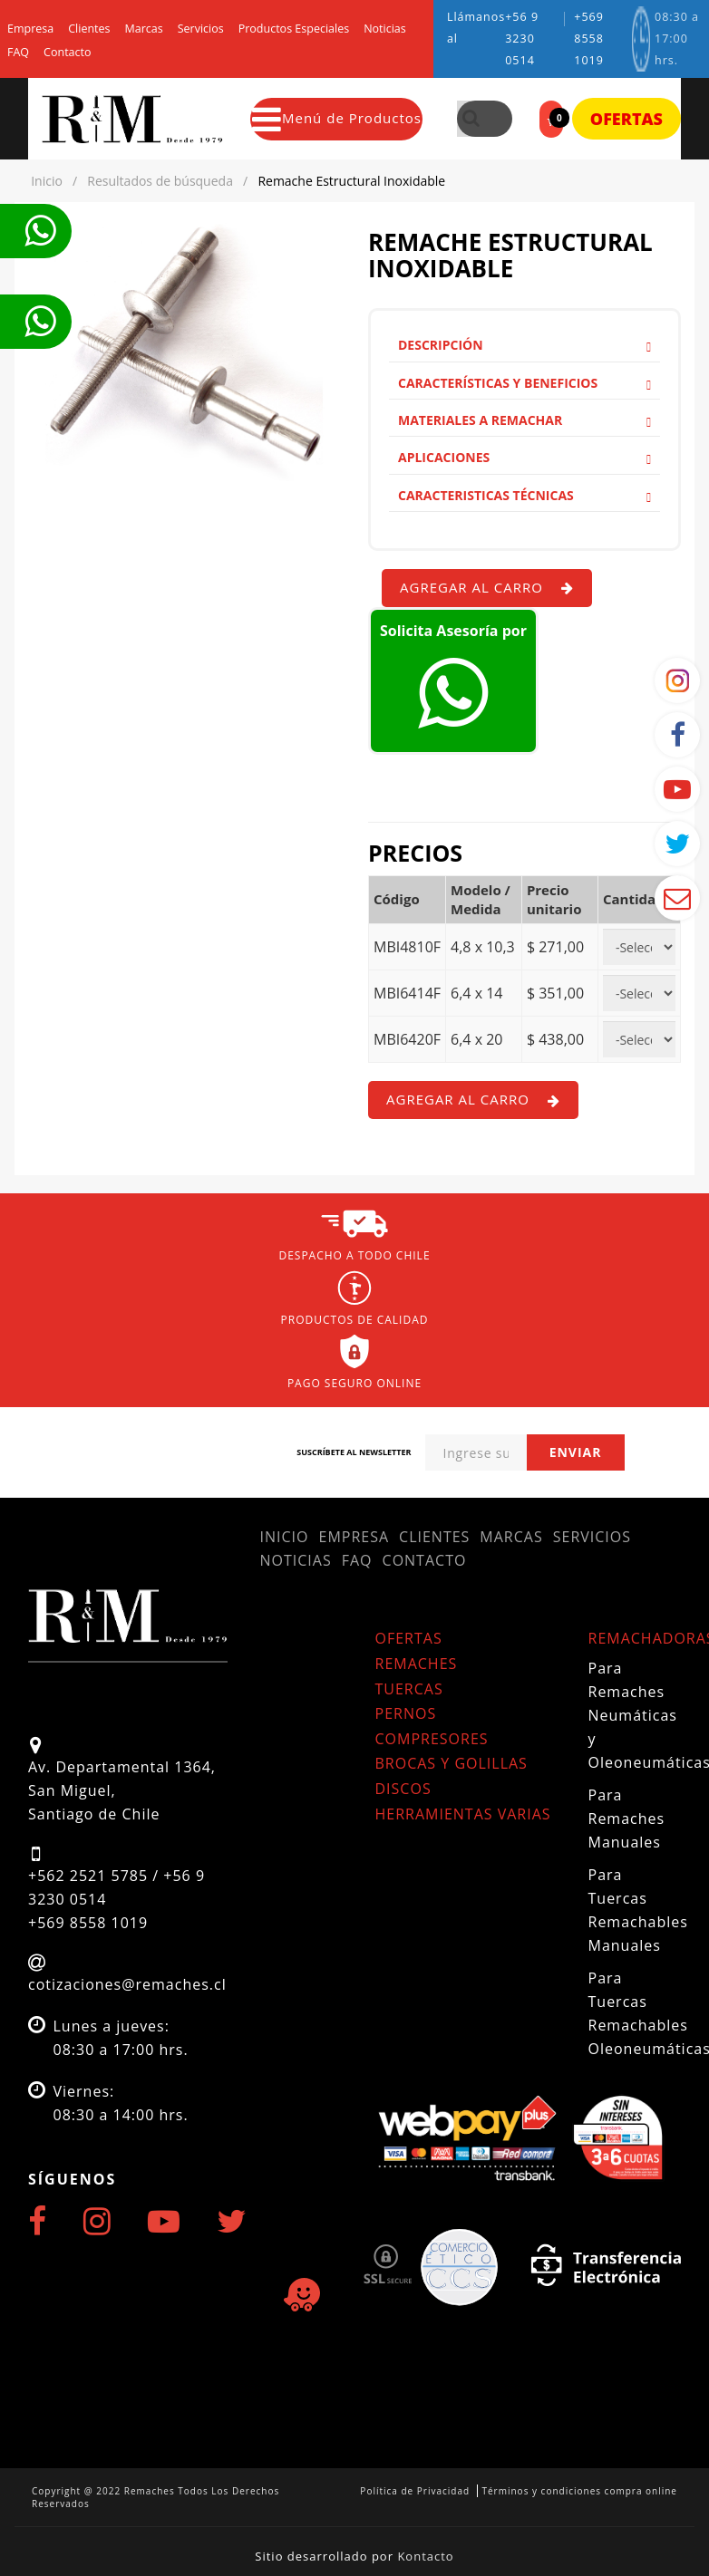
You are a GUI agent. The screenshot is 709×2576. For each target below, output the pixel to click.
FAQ (18, 52)
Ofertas (626, 119)
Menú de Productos (337, 119)
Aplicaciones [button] (524, 457)
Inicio (284, 1537)
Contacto (67, 52)
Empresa (30, 29)
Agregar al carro (487, 587)
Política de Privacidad (415, 2490)
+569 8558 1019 (589, 38)
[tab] (524, 345)
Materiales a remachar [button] (524, 420)
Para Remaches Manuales (626, 1818)
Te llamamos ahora (39, 231)
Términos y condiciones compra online (579, 2490)
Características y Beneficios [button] (524, 383)
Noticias (385, 29)
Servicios (201, 29)
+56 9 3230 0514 (522, 38)
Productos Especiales (293, 29)
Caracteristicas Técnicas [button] (524, 495)
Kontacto (425, 2556)
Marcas (144, 29)
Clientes (89, 29)
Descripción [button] (524, 345)
